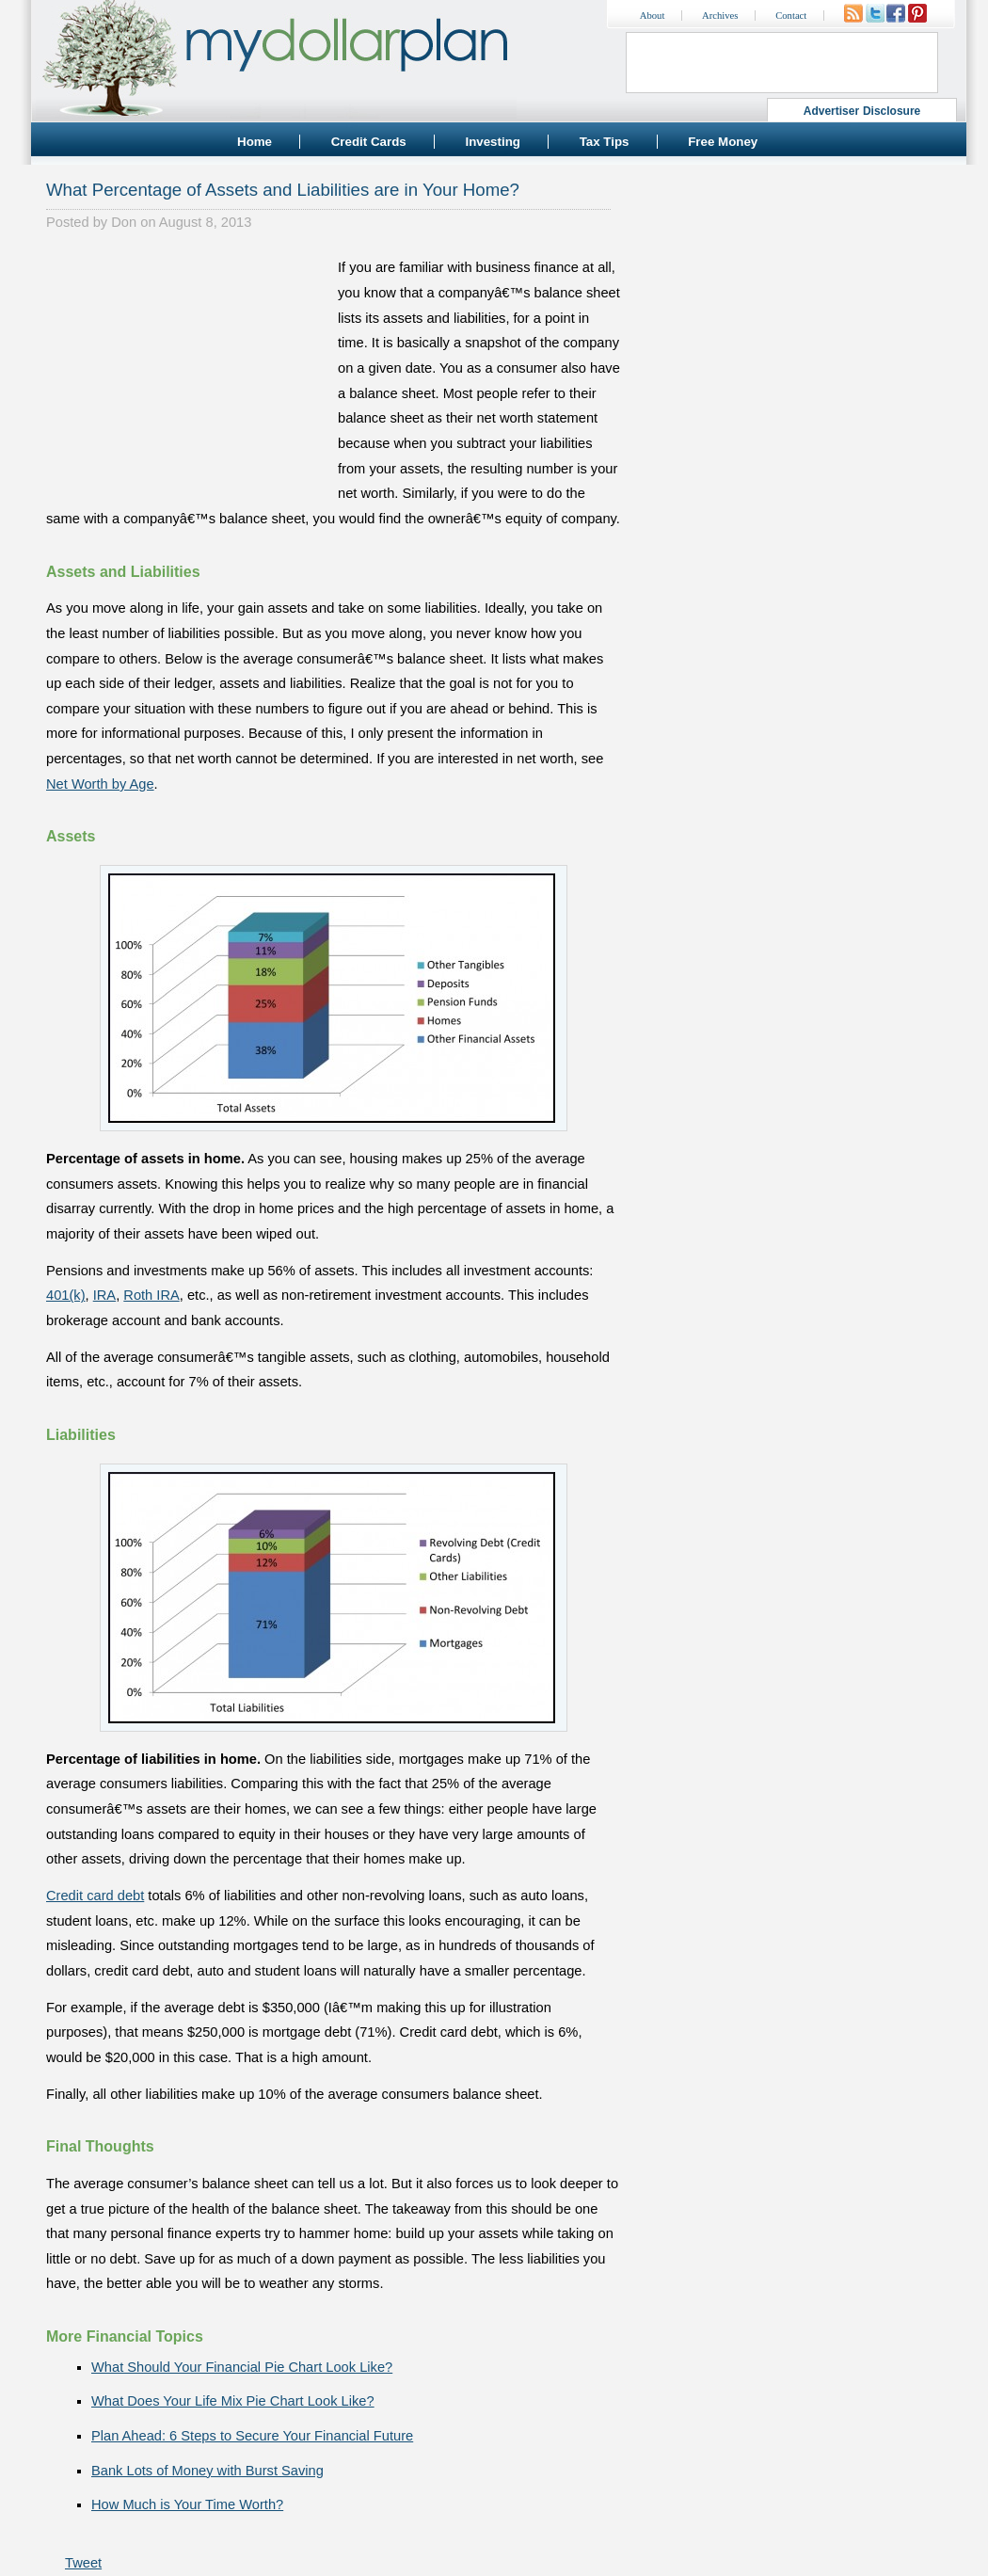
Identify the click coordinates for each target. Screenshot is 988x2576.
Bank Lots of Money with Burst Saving (207, 2470)
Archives (720, 15)
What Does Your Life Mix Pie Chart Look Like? (232, 2400)
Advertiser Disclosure (862, 111)
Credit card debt (95, 1895)
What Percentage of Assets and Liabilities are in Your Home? (282, 190)
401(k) (66, 1295)
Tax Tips (604, 142)
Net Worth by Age (100, 784)
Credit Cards (368, 142)
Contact (790, 15)
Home (254, 142)
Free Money (722, 142)
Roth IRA (151, 1295)
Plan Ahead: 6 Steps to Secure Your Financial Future (252, 2435)
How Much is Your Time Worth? (187, 2504)
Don (123, 222)
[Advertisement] (187, 372)
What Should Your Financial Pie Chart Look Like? (241, 2367)
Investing (492, 142)
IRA (104, 1295)
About (652, 15)
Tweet (83, 2562)
